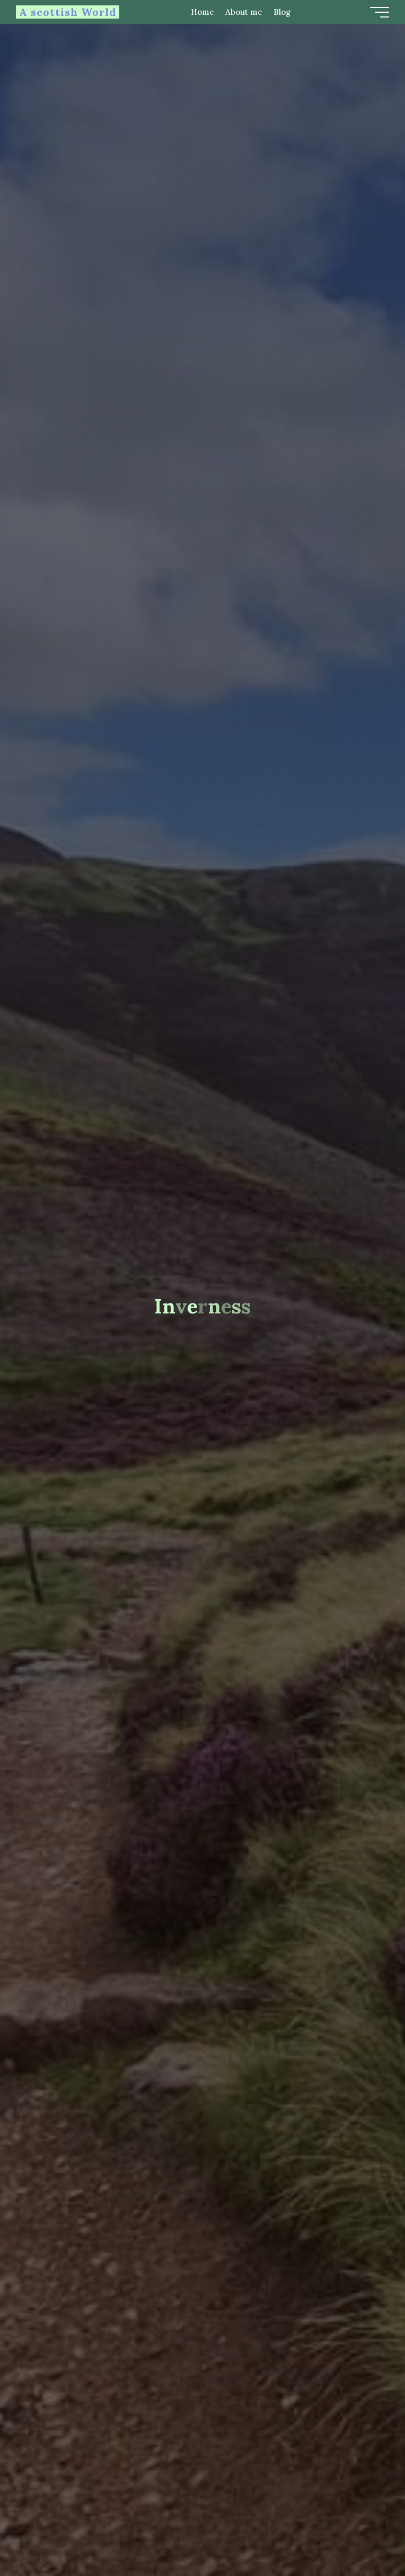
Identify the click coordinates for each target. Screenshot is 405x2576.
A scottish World (67, 12)
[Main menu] (379, 12)
